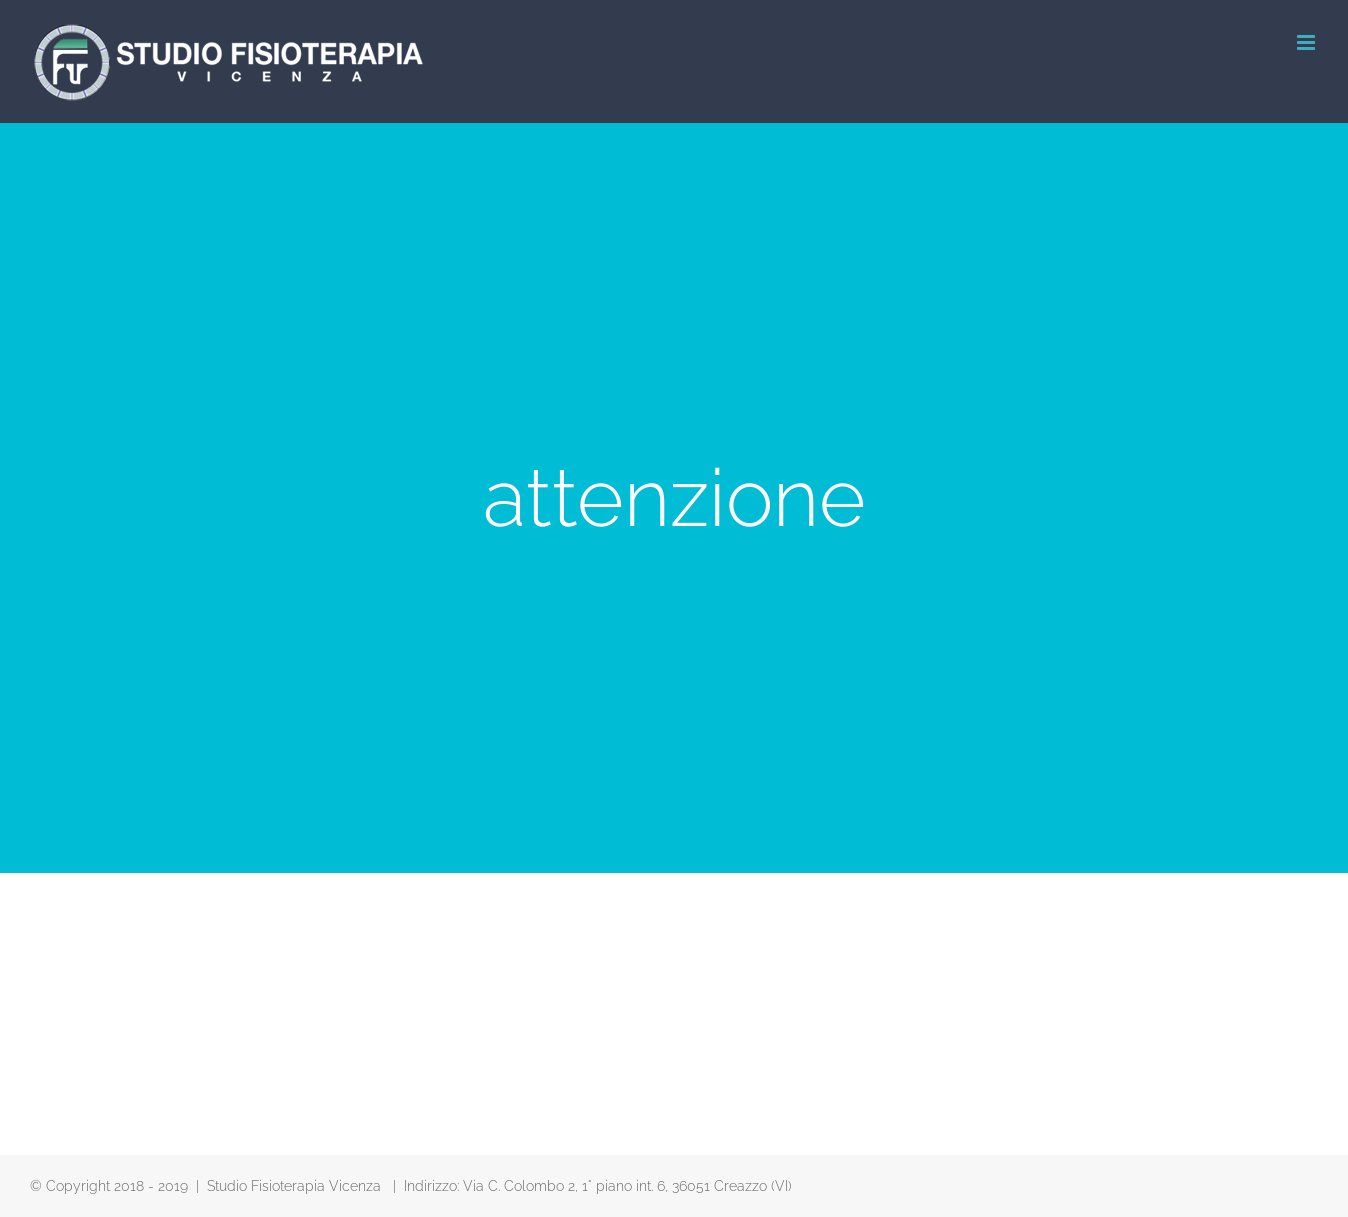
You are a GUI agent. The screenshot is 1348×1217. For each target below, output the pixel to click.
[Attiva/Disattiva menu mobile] (1307, 42)
